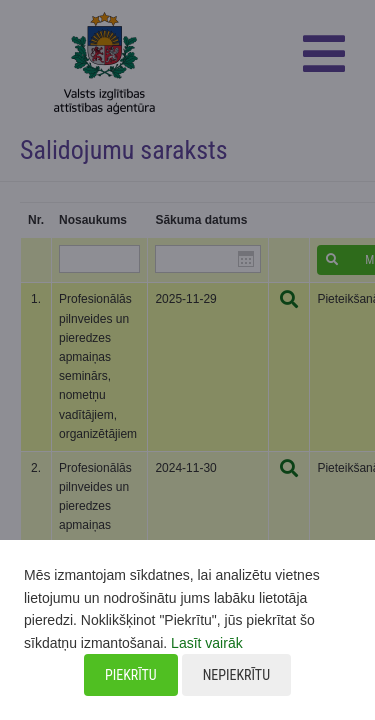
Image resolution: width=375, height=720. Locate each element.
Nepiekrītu (236, 675)
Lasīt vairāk (207, 643)
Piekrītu (131, 675)
